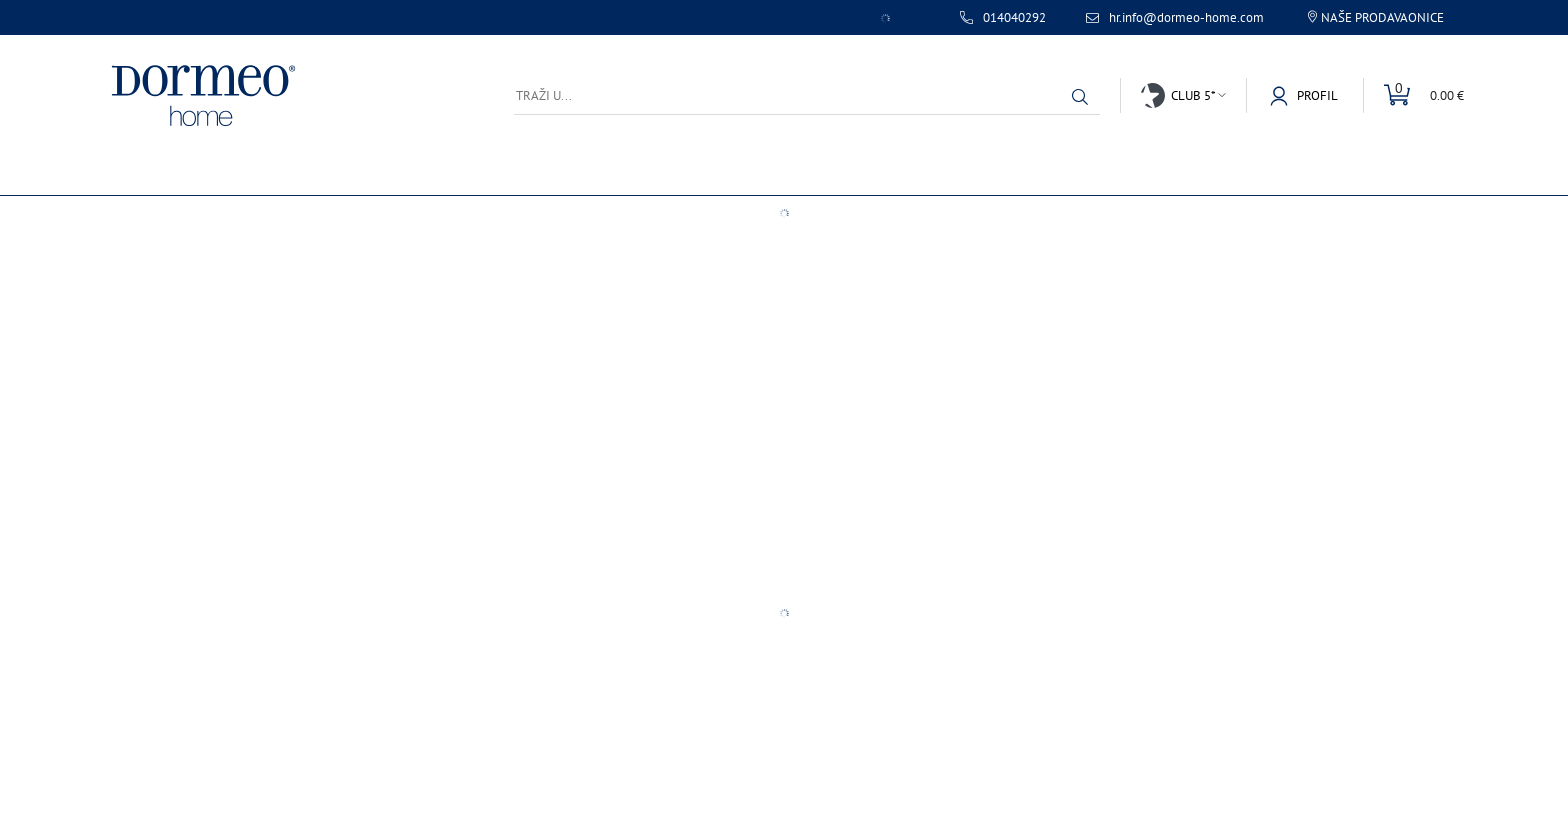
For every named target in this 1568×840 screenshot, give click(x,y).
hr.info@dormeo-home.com (1186, 18)
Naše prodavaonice (1382, 17)
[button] (1080, 97)
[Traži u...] (807, 95)
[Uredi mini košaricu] (1413, 95)
